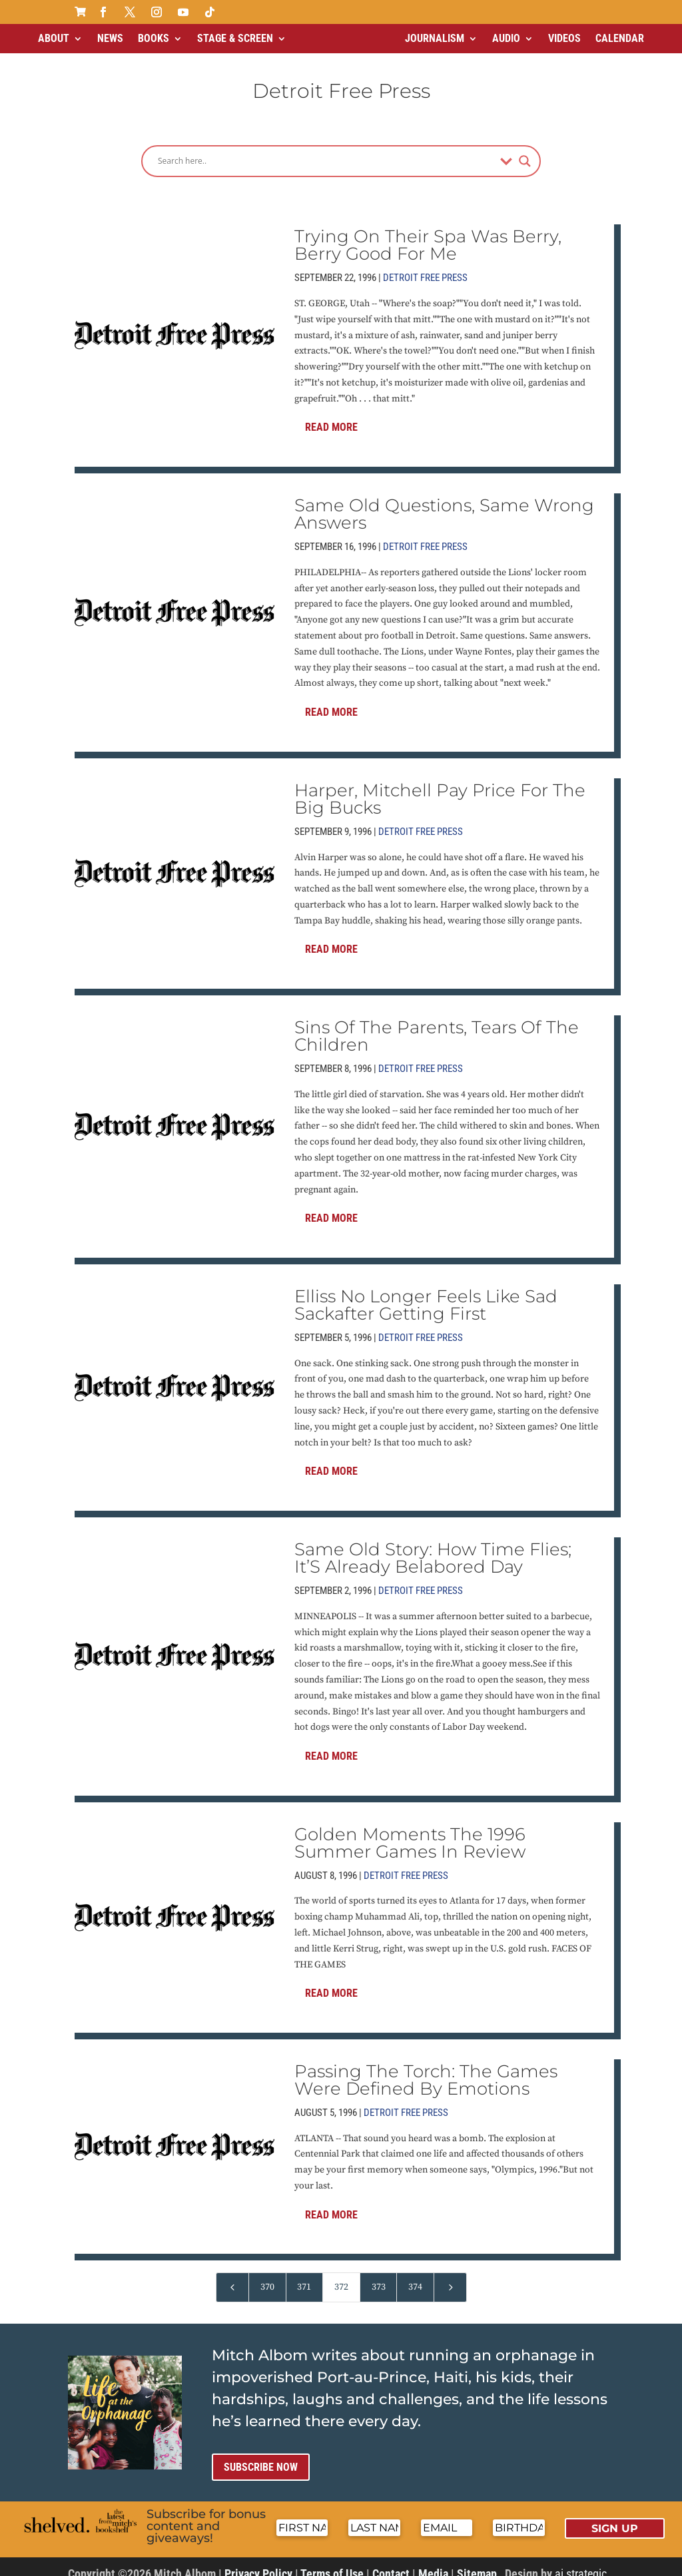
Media (433, 2562)
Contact (391, 2562)
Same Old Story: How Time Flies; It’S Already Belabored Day (432, 1546)
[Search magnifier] (524, 149)
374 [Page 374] (415, 2276)
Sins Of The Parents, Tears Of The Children (436, 1024)
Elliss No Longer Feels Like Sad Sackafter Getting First (425, 1293)
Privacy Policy (258, 2562)
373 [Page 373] (379, 2276)
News (110, 38)
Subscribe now (261, 2455)
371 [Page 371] (304, 2276)
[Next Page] (450, 2276)
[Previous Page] (232, 2276)
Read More (331, 415)
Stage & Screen (235, 38)
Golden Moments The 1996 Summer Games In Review (409, 1831)
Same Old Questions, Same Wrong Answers (444, 502)
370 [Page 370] (267, 2276)
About (53, 38)
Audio (506, 38)
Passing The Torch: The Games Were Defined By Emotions (425, 2068)
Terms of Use (332, 2562)
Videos (564, 38)
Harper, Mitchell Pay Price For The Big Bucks (439, 787)
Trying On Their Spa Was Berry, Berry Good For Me (427, 233)
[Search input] (326, 149)
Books (153, 38)
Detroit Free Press (425, 266)
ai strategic (581, 2562)
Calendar (619, 38)
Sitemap (477, 2562)
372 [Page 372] (341, 2276)
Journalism (434, 38)
